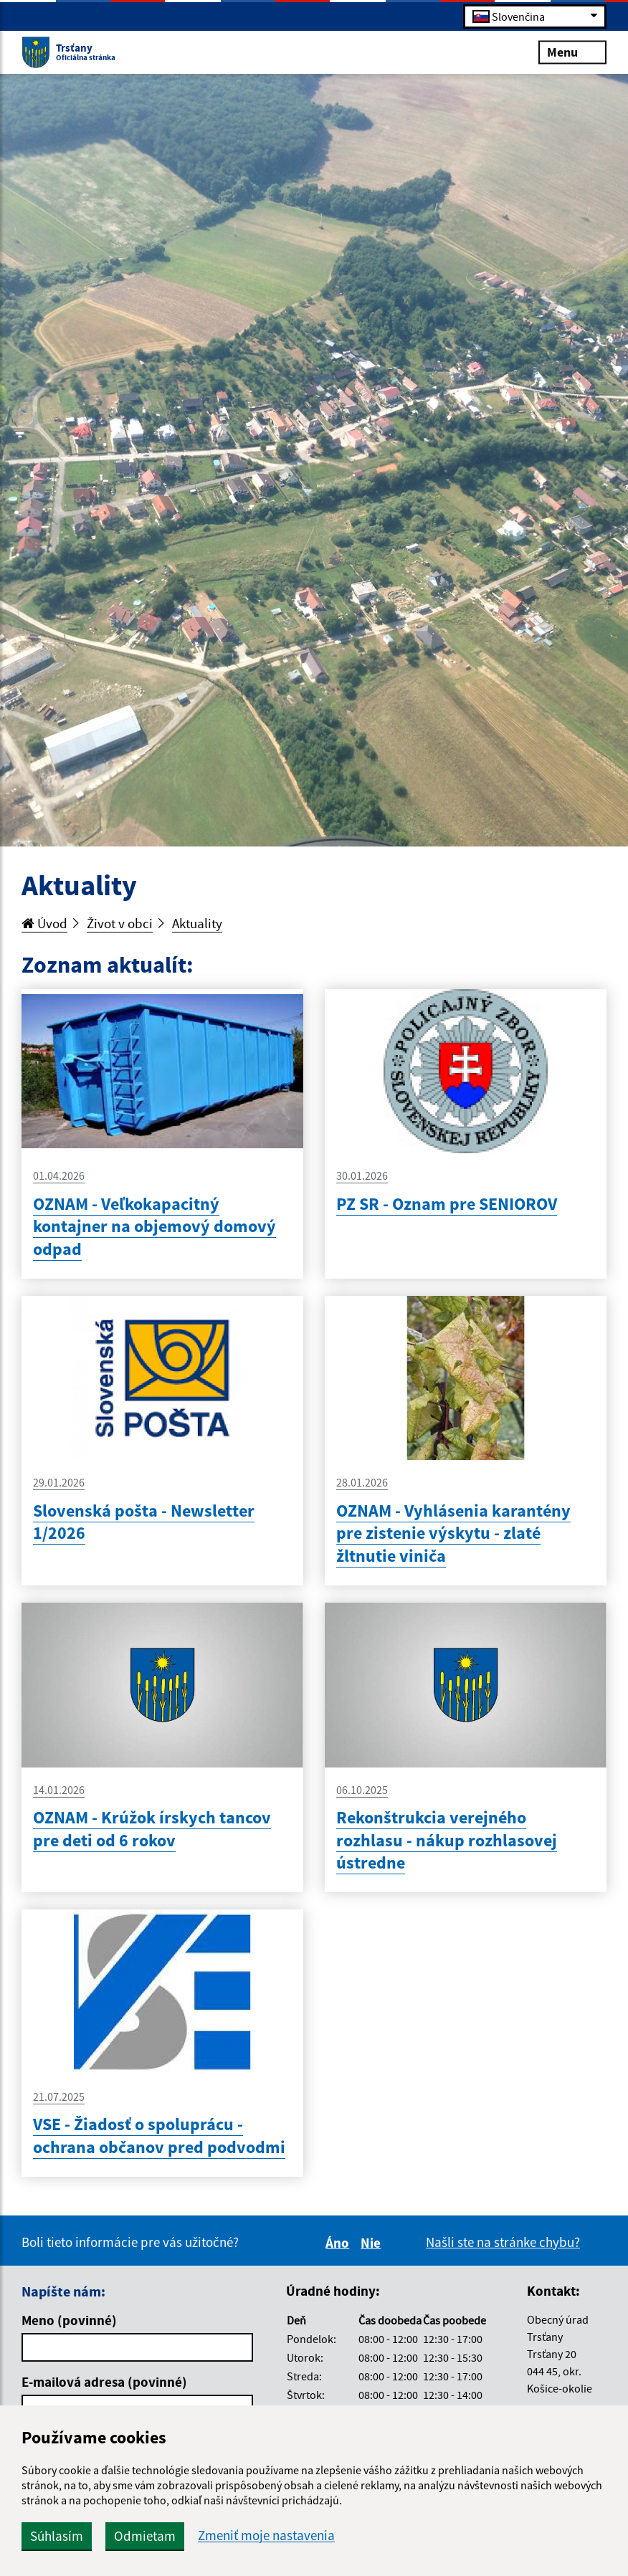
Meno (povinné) (69, 2320)
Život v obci (120, 923)
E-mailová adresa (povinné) (104, 2381)
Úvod (44, 923)
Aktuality (197, 923)
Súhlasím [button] (56, 2535)
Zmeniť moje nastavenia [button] (266, 2535)
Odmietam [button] (145, 2535)
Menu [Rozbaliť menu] (572, 51)
